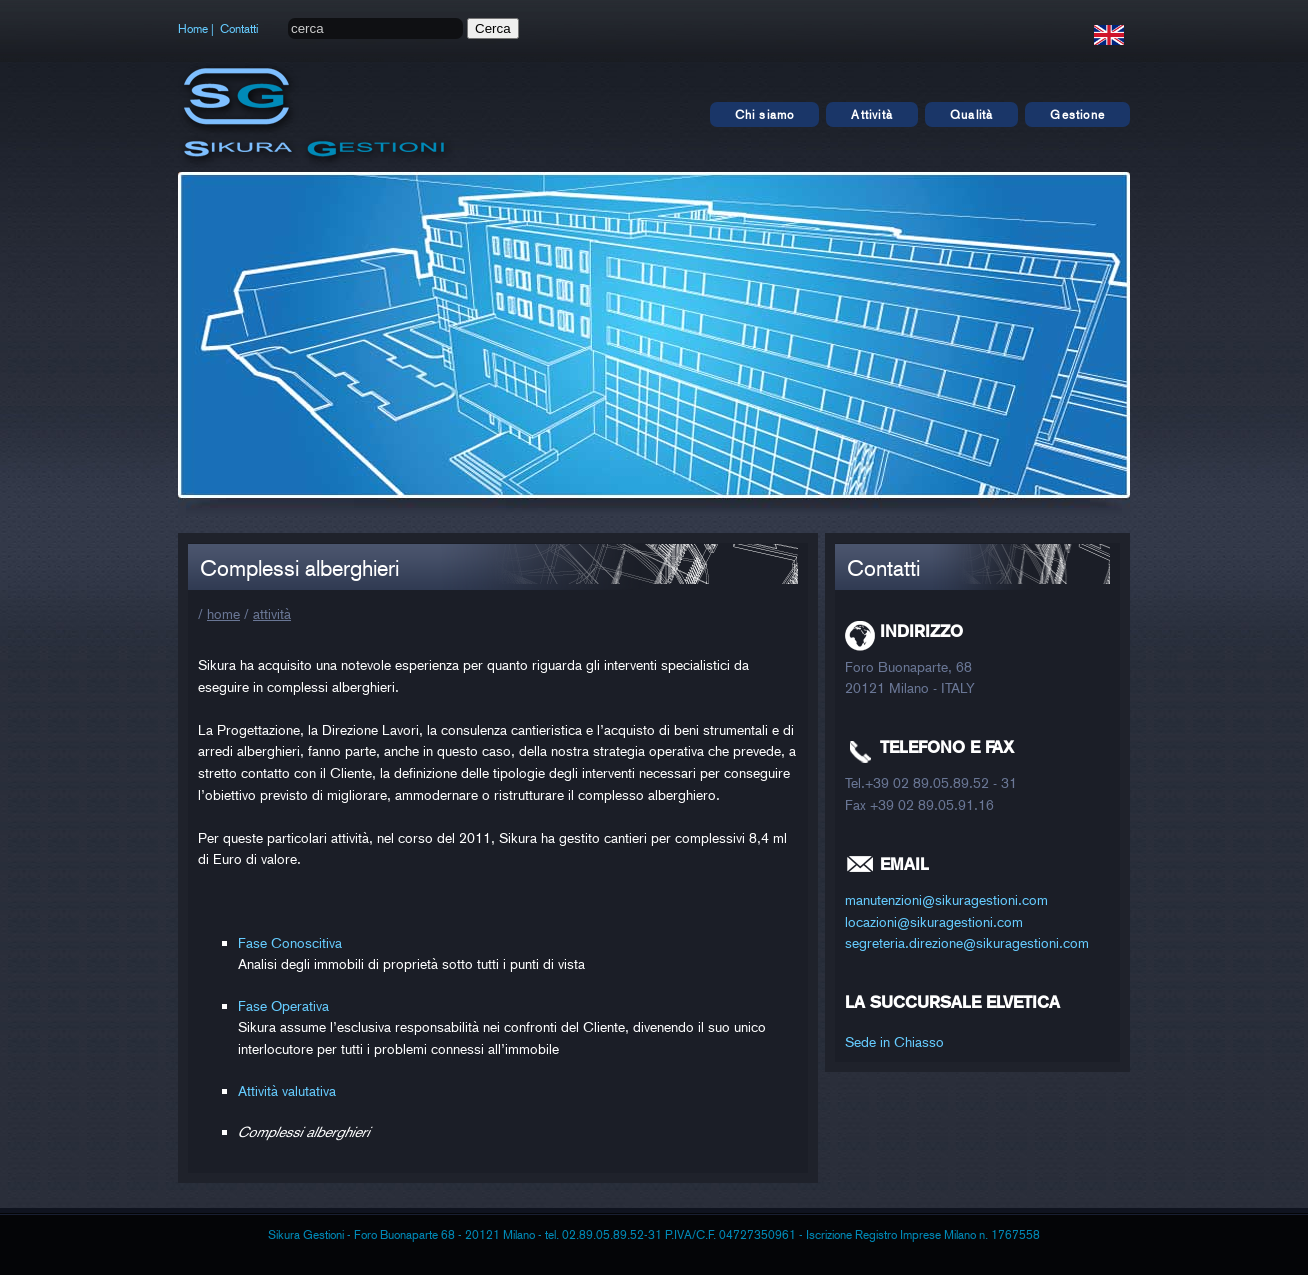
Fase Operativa (283, 1005)
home (223, 613)
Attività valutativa (287, 1090)
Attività (872, 115)
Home (193, 29)
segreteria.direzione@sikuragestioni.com (967, 942)
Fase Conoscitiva (290, 942)
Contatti (239, 29)
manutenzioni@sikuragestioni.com (946, 899)
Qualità (971, 115)
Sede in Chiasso (894, 1041)
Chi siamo (765, 115)
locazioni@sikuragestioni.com (934, 921)
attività (272, 613)
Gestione (1077, 115)
